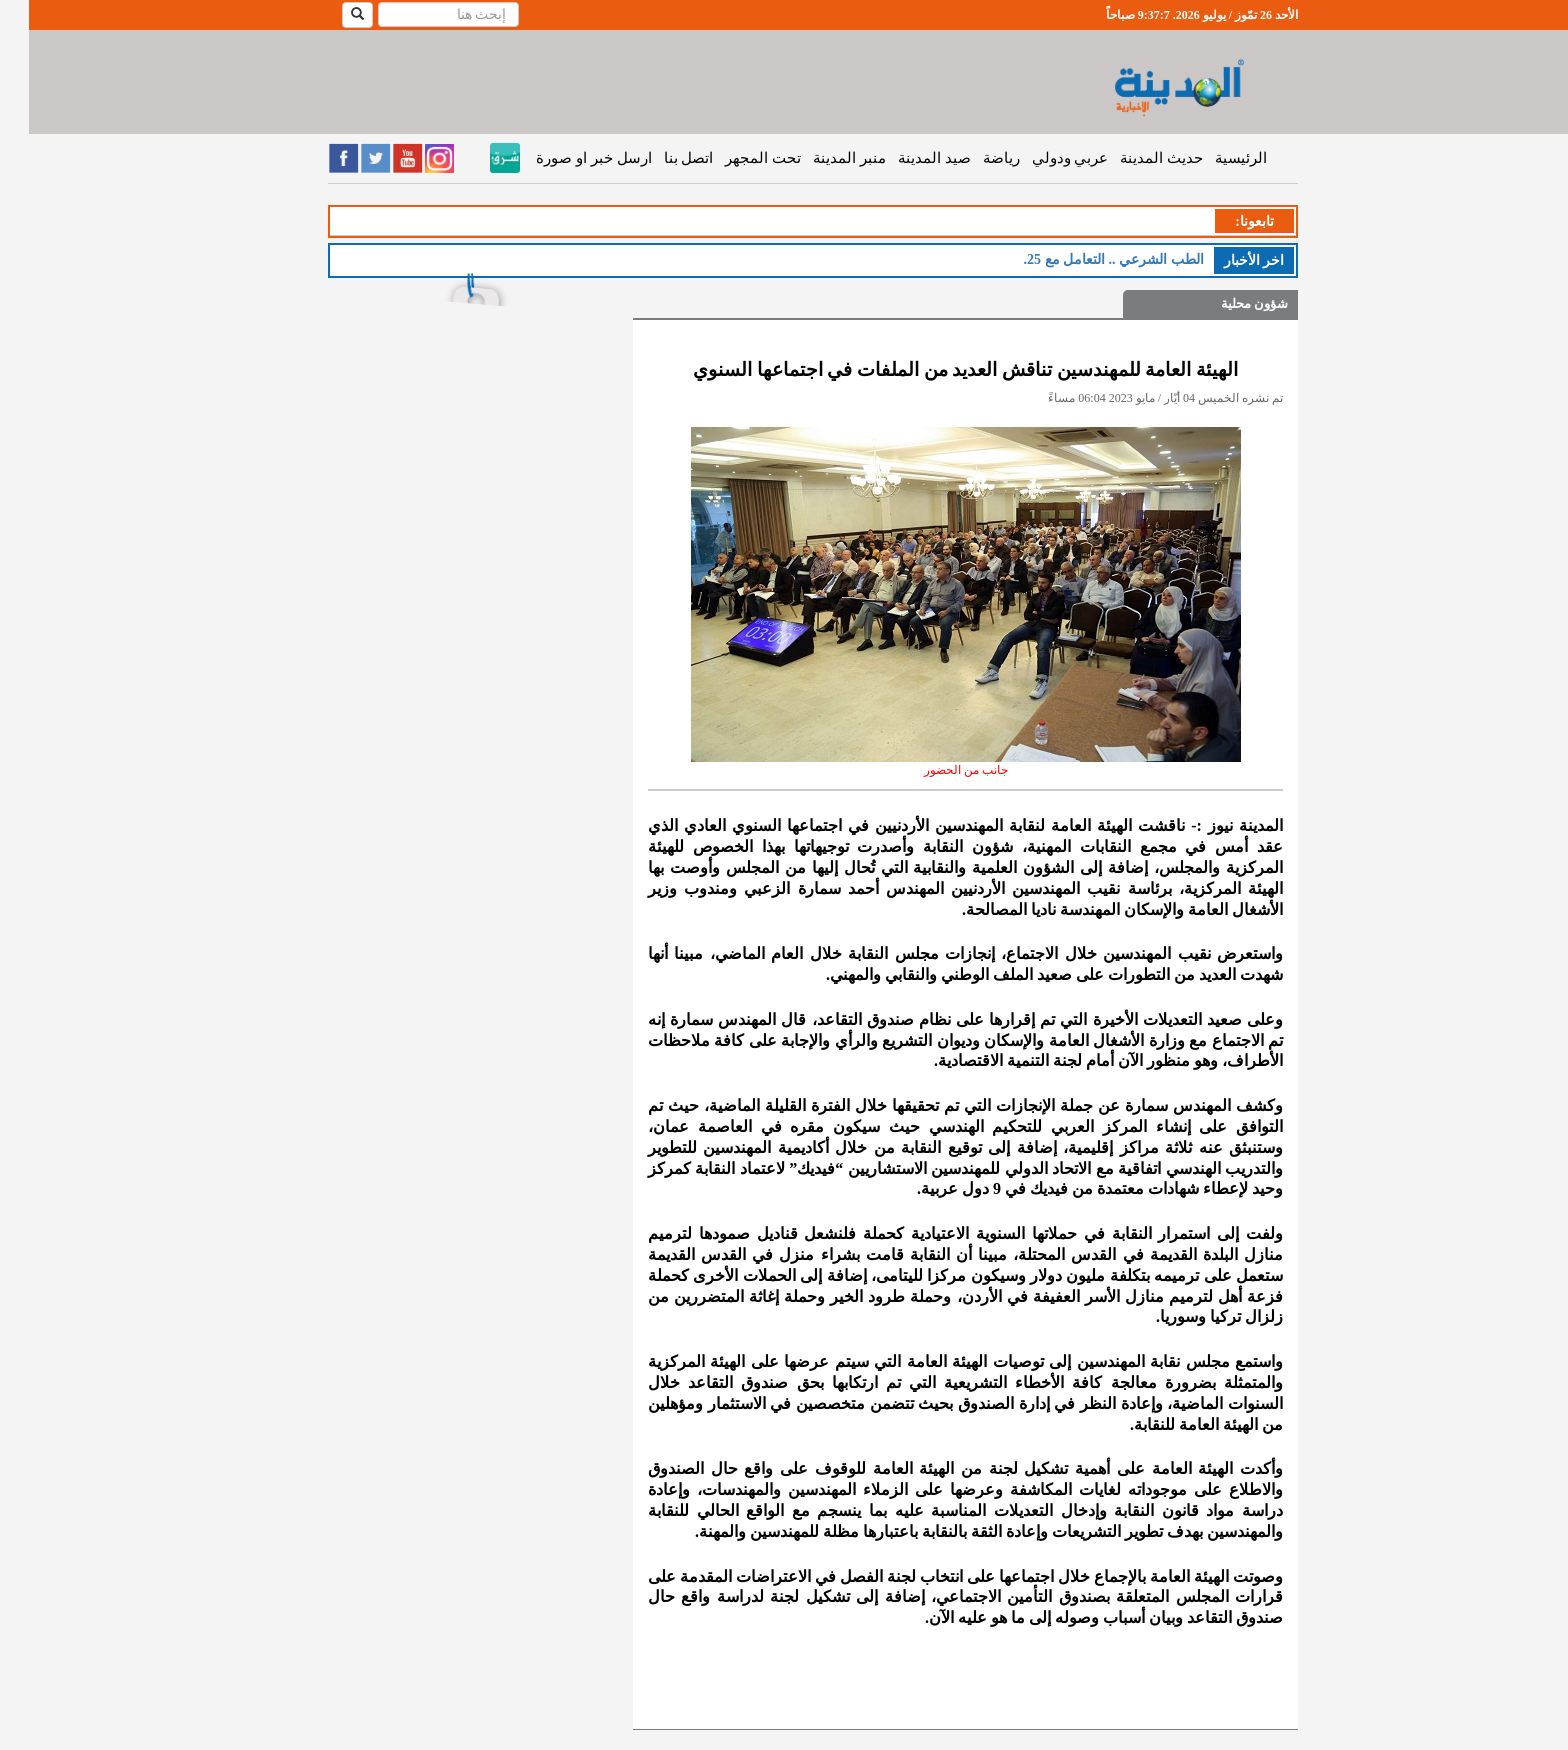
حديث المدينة (1132, 158)
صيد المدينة (905, 158)
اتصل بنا (660, 158)
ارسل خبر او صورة (564, 158)
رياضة (972, 158)
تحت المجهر (734, 158)
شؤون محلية (1225, 303)
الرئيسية (1212, 158)
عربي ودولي (1041, 158)
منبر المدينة (820, 158)
